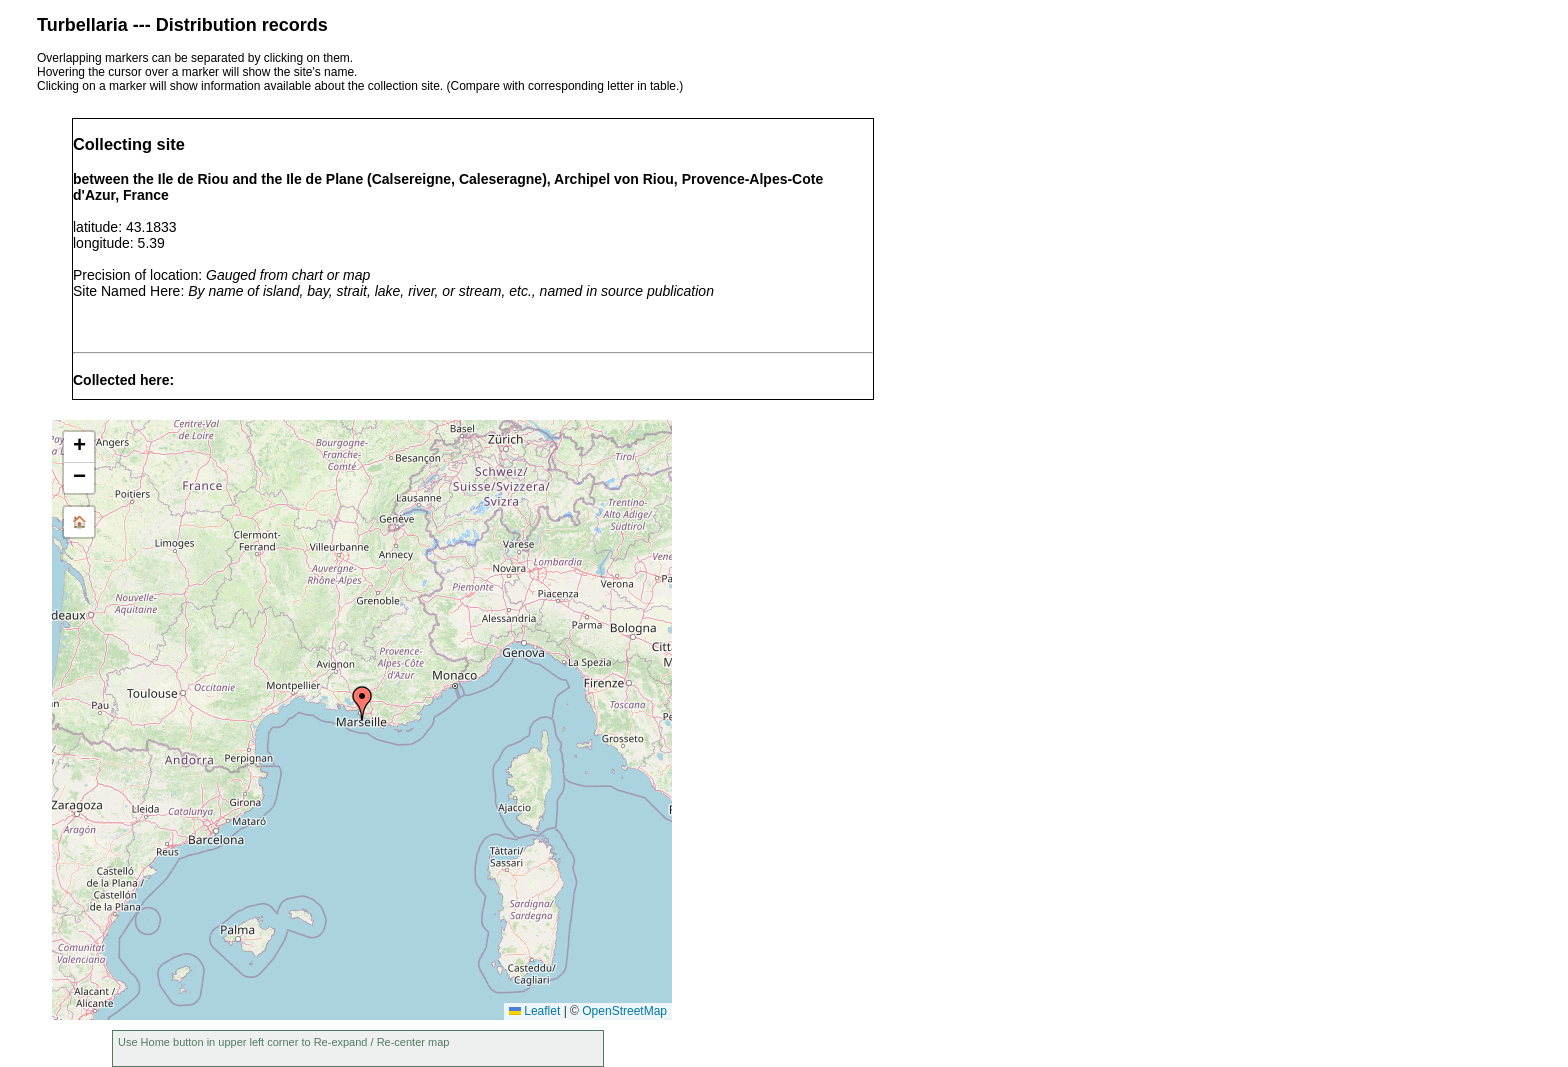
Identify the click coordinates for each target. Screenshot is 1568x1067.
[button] (362, 703)
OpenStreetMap (624, 1011)
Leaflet (534, 1011)
